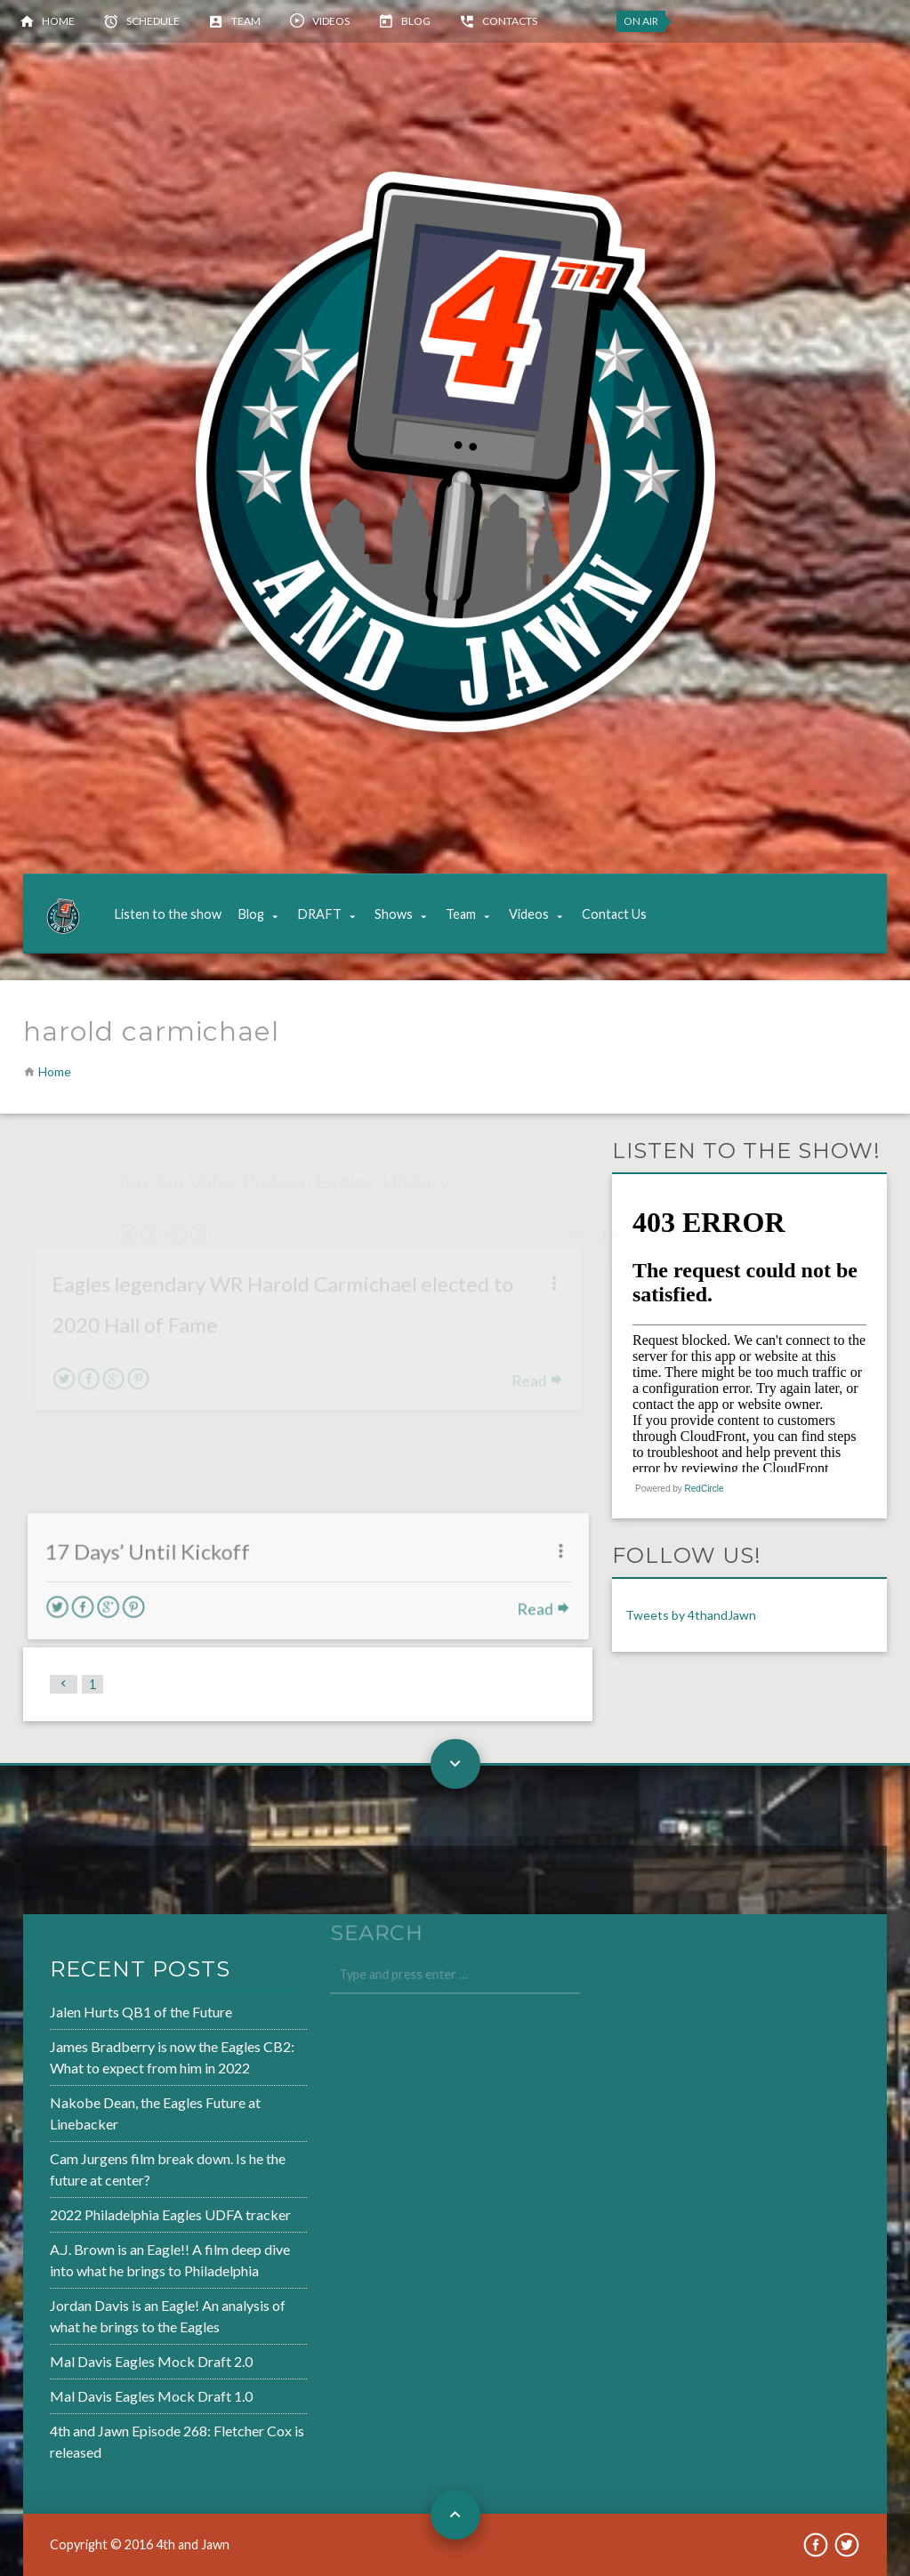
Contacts (509, 21)
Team (246, 21)
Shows (393, 914)
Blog (416, 21)
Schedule (153, 21)
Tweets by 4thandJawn (690, 1614)
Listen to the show (167, 914)
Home (58, 21)
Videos (331, 21)
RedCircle (704, 1488)
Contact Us (614, 914)
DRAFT (319, 914)
